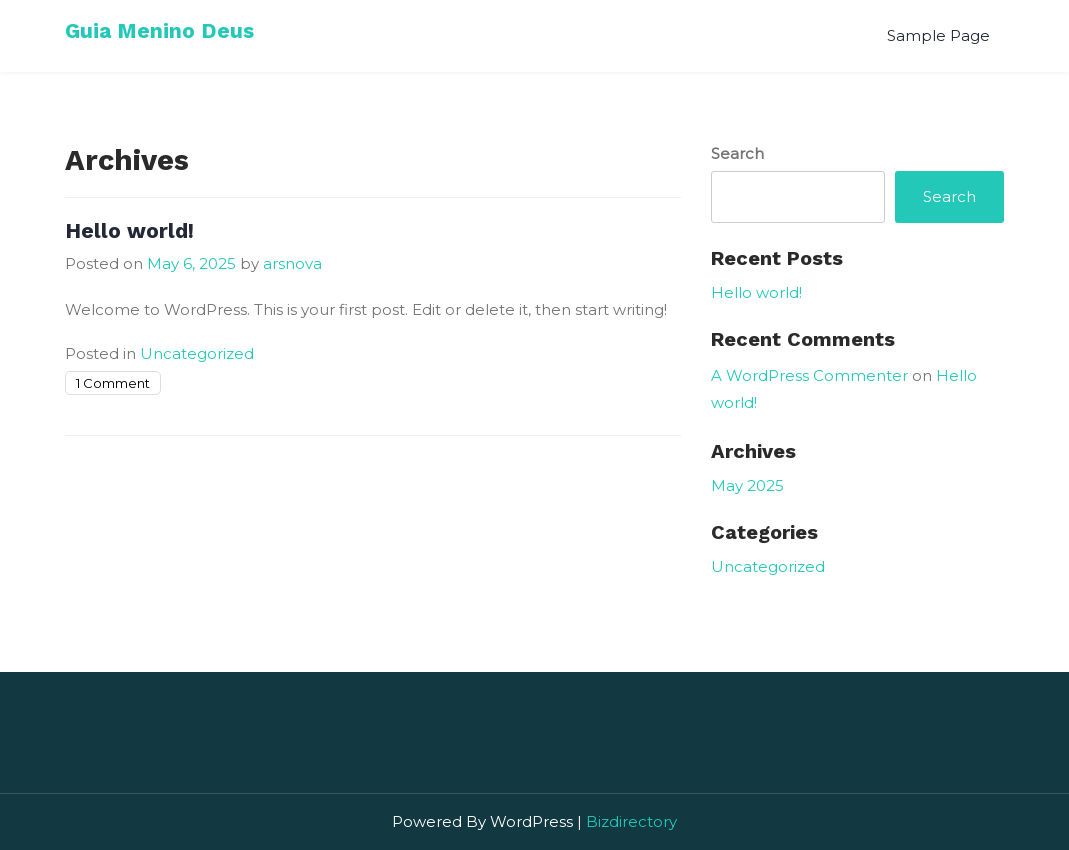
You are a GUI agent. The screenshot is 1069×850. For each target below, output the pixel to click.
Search (737, 153)
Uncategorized (197, 353)
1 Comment (113, 383)
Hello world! (129, 230)
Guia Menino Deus (159, 30)
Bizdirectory (631, 821)
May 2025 (747, 485)
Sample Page (938, 35)
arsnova (292, 263)
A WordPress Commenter (809, 375)
